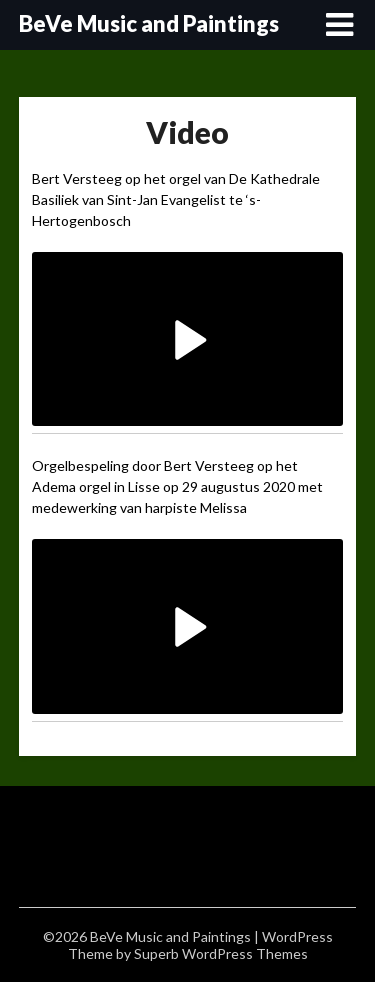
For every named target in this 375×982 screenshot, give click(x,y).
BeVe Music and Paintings (149, 23)
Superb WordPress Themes (221, 953)
